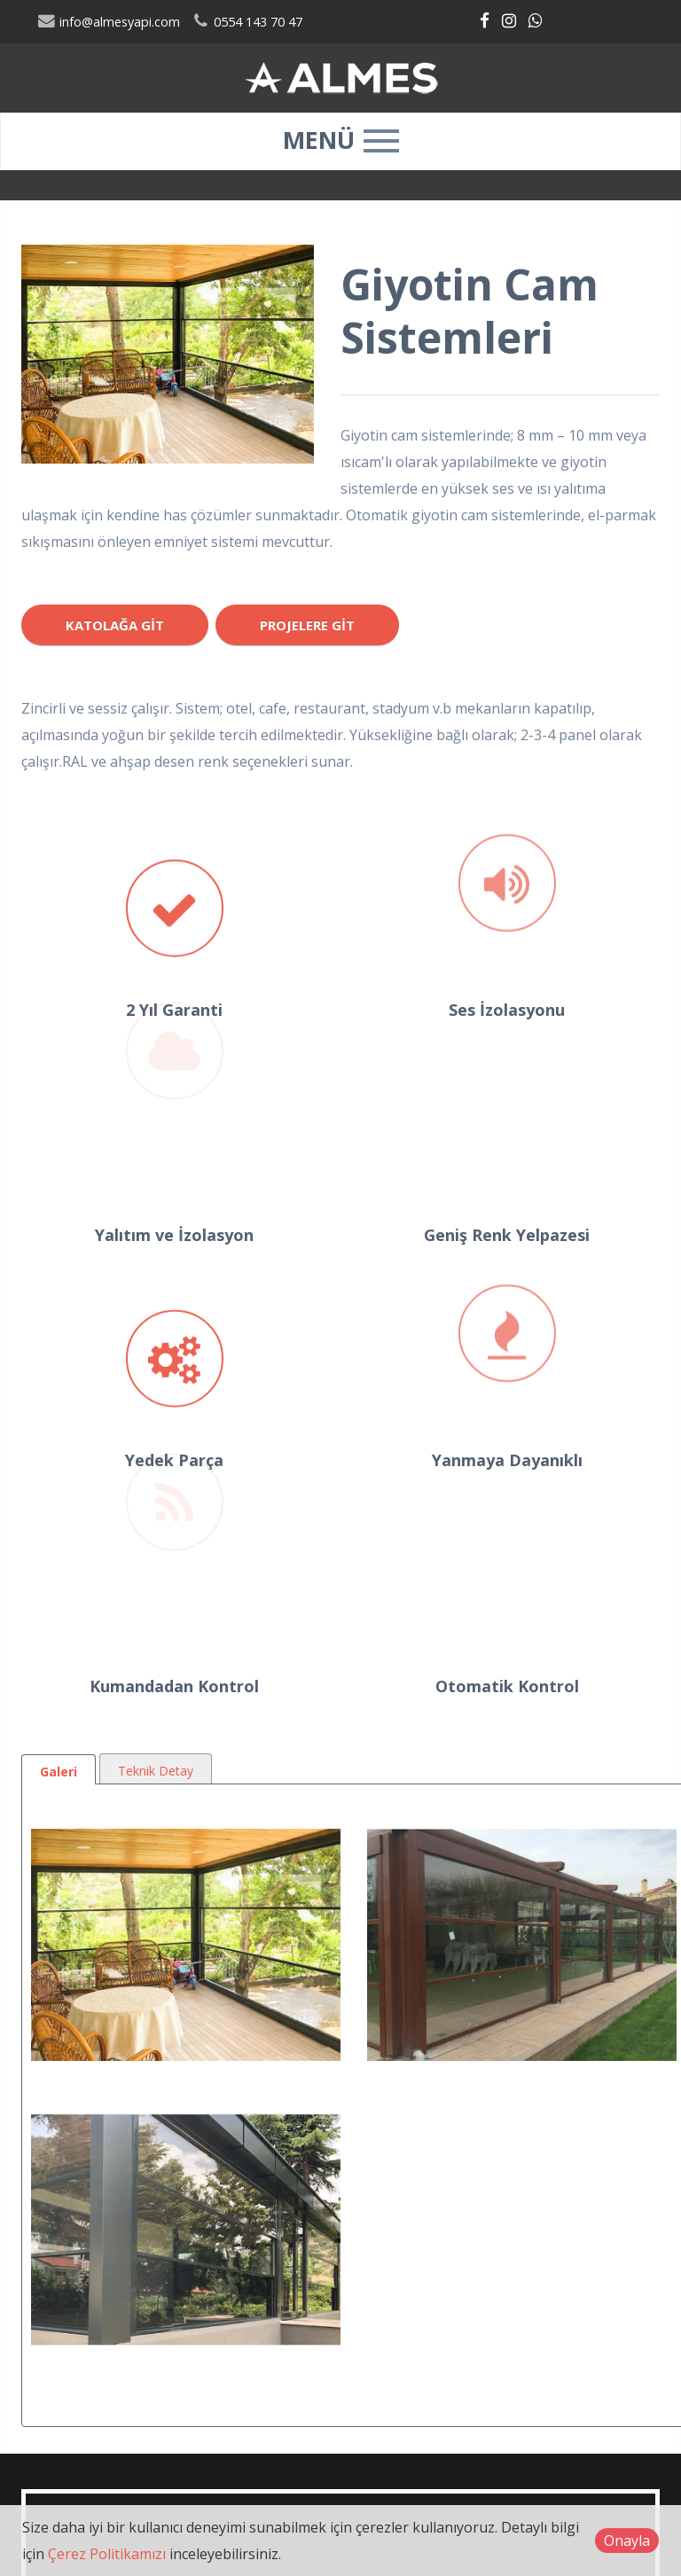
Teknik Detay (155, 1770)
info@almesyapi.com (109, 21)
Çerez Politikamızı (107, 2554)
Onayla (627, 2540)
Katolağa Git (115, 625)
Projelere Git (307, 625)
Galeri (58, 1771)
